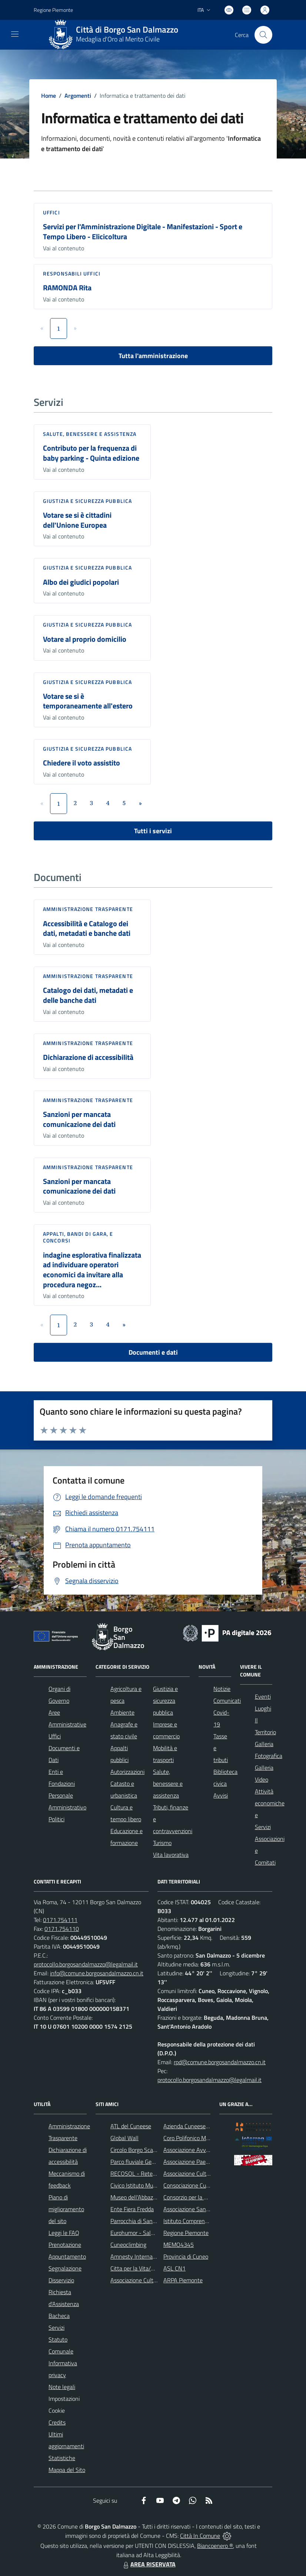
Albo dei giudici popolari (81, 582)
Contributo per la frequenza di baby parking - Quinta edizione (91, 453)
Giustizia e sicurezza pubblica (87, 501)
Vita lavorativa (171, 1854)
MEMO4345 (178, 2244)
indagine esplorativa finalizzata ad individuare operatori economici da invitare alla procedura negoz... (92, 1269)
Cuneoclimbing (128, 2244)
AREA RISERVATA (149, 2564)
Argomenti (77, 95)
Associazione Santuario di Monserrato (209, 2209)
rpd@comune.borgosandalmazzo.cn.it (220, 2062)
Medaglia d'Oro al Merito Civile (118, 39)
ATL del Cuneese (130, 2126)
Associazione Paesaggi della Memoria (209, 2161)
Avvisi (220, 1795)
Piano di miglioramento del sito (66, 2209)
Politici (56, 1819)
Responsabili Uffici (71, 273)
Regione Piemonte (186, 2232)
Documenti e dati (153, 1352)
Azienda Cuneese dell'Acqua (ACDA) (207, 2126)
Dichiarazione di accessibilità (88, 1057)
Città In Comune (200, 2535)
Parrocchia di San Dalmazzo (144, 2220)
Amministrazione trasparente (88, 909)
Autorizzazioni (127, 1771)
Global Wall (124, 2137)
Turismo (162, 1842)
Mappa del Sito (67, 2469)
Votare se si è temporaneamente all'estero (88, 701)
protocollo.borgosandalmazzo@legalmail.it (86, 1964)
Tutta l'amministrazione (153, 356)
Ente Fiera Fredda (132, 2209)
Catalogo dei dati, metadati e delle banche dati (88, 995)
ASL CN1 (174, 2268)
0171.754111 (60, 1919)
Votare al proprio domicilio (84, 639)
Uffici (51, 212)
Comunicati (227, 1700)
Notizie (221, 1688)
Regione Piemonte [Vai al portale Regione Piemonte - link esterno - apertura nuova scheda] (53, 10)
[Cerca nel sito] (263, 35)
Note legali (62, 2386)
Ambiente (122, 1712)
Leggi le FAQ (64, 2232)
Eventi (263, 1696)
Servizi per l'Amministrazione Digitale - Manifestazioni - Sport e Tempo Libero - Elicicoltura (142, 231)
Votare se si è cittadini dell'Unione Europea (77, 520)
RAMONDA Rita (67, 287)
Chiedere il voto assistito (81, 762)
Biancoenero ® (215, 2545)
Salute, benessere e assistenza (89, 434)
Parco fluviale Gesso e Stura (144, 2161)
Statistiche (62, 2457)
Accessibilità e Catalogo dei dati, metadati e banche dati (86, 928)
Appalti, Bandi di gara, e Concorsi (78, 1237)
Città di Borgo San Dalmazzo (127, 29)
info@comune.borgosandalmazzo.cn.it (96, 1973)
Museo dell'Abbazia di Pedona (146, 2197)
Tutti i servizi (153, 831)
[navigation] (14, 34)
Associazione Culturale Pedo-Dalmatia (157, 2280)
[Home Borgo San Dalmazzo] (116, 35)
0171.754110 (61, 1928)
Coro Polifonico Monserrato (196, 2137)
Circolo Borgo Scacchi (136, 2149)
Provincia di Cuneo (185, 2256)
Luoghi (263, 1708)
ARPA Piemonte (183, 2280)
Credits (57, 2422)
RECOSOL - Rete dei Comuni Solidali (155, 2173)
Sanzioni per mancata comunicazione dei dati (79, 1119)
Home (48, 95)
